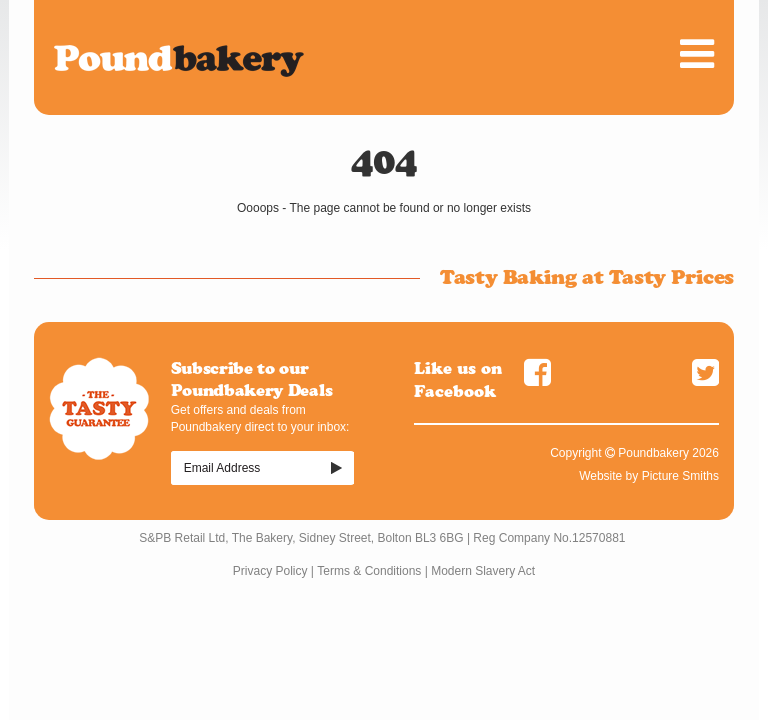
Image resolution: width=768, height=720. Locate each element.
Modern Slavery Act (483, 571)
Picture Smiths (680, 476)
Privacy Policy (270, 571)
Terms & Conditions (369, 571)
